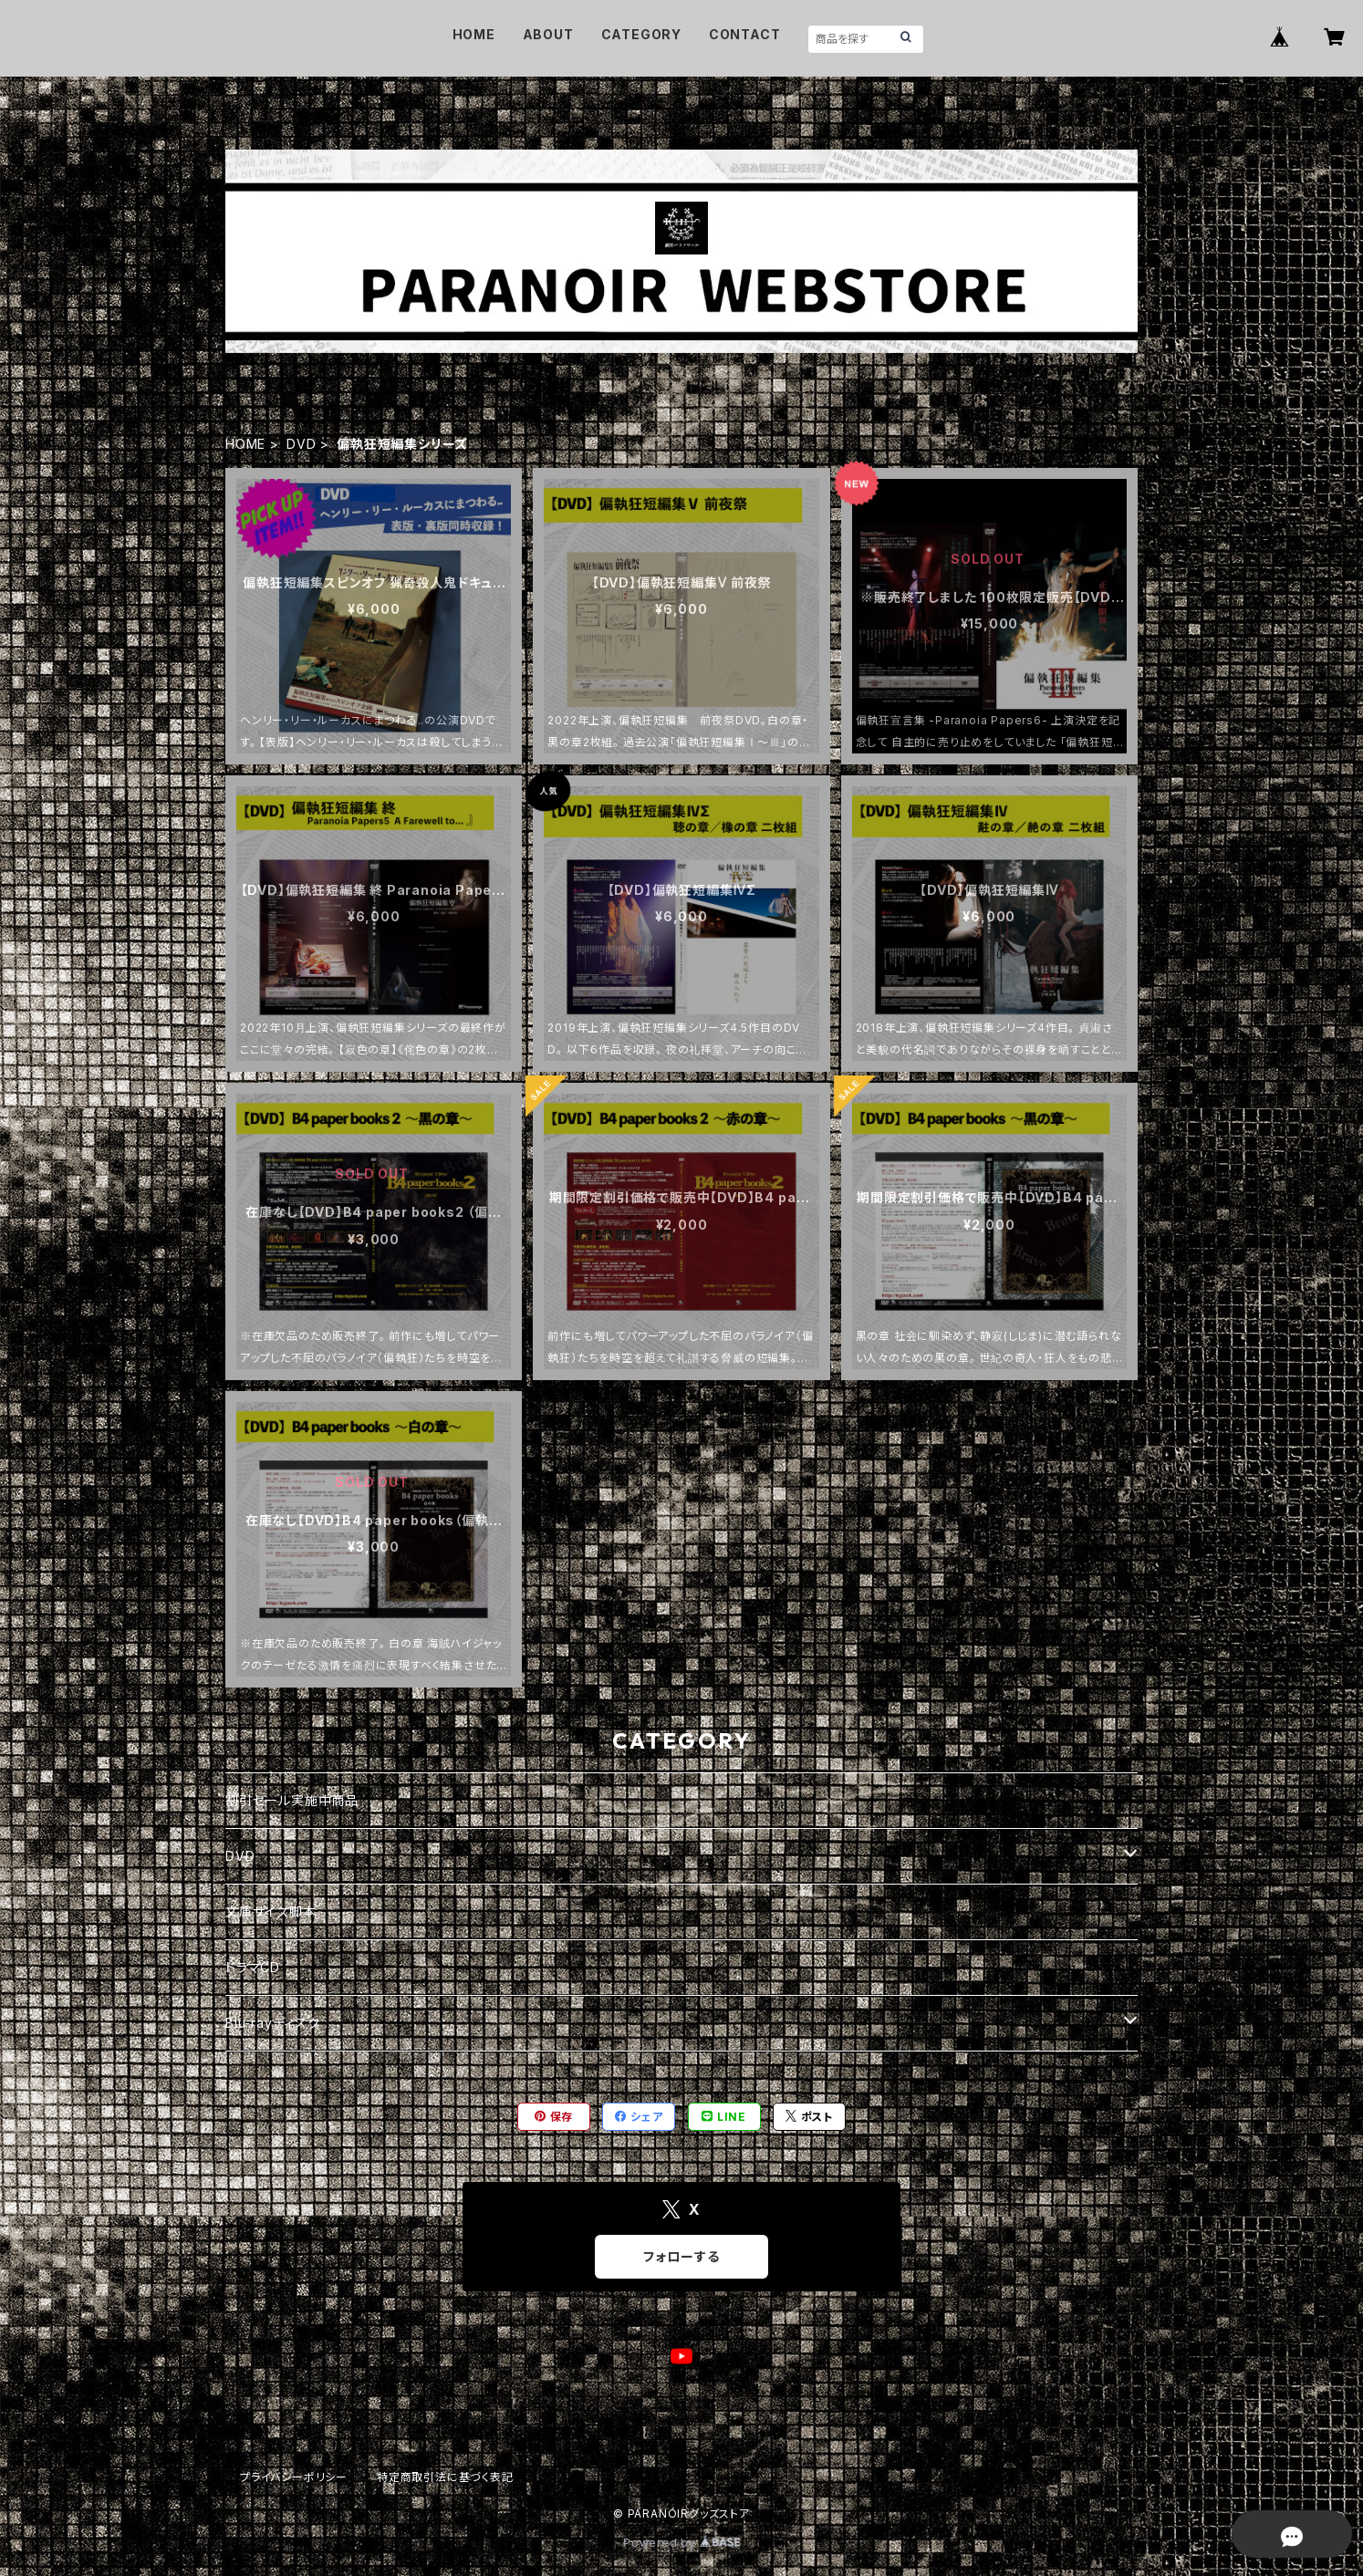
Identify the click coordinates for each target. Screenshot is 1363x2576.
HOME (474, 34)
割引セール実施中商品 (292, 1800)
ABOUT (548, 34)
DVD (301, 444)
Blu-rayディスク (272, 2023)
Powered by (681, 2543)
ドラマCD (252, 1967)
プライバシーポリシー (294, 2477)
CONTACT (745, 34)
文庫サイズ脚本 (271, 1911)
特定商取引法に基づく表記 (445, 2477)
